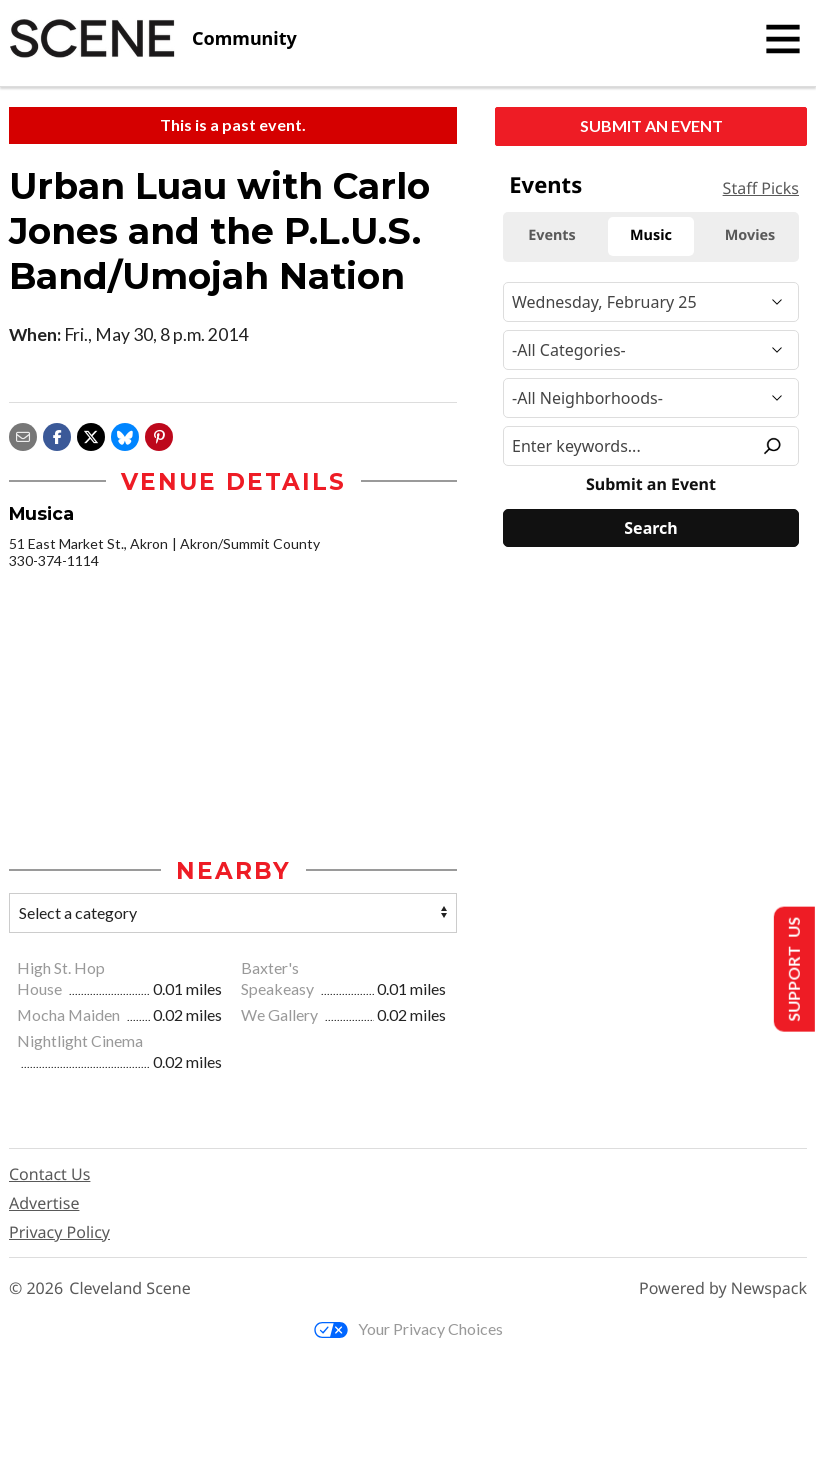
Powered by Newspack (723, 1288)
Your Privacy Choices (408, 1328)
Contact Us (49, 1174)
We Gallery (281, 1014)
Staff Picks (761, 188)
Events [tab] (552, 235)
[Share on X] (91, 434)
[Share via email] (23, 434)
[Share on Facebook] (57, 434)
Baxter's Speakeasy (279, 978)
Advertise (44, 1203)
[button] (159, 434)
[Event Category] (651, 350)
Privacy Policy (59, 1232)
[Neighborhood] (651, 398)
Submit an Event (651, 125)
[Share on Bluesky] (125, 434)
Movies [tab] (750, 235)
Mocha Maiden (70, 1014)
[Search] (651, 528)
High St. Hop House (61, 978)
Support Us (792, 969)
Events (545, 185)
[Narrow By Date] (651, 302)
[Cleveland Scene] (153, 39)
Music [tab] (651, 235)
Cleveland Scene (130, 1288)
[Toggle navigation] (783, 39)
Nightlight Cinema (80, 1040)
